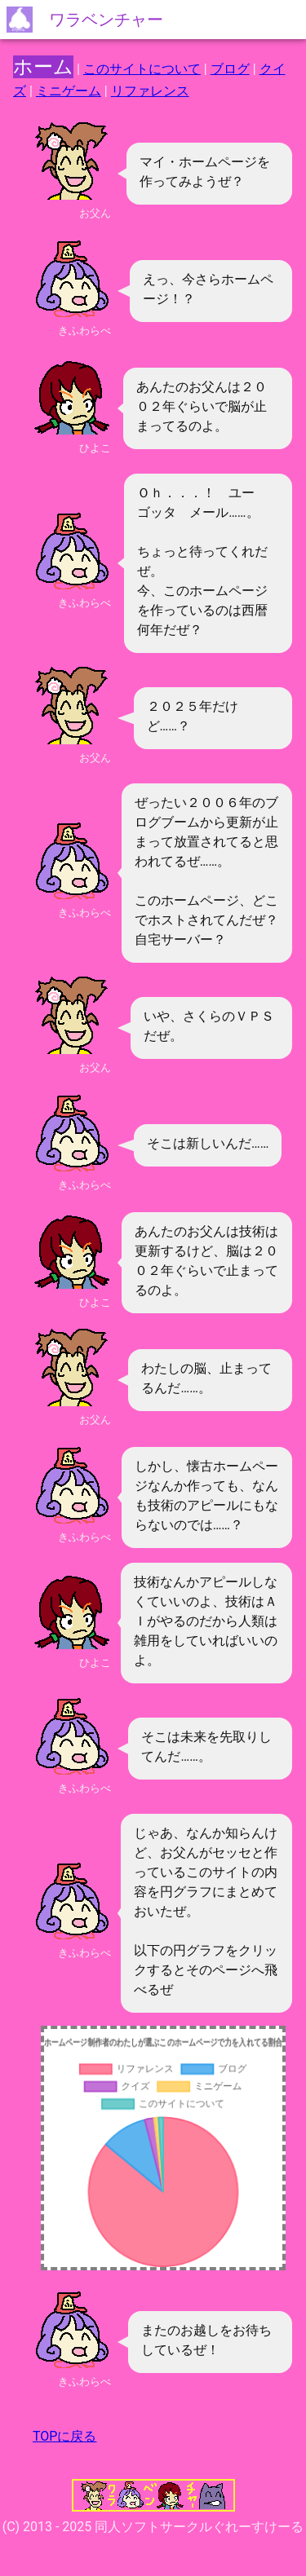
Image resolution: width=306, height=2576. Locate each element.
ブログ (230, 69)
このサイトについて (142, 69)
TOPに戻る (64, 2436)
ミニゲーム (68, 91)
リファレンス (150, 91)
